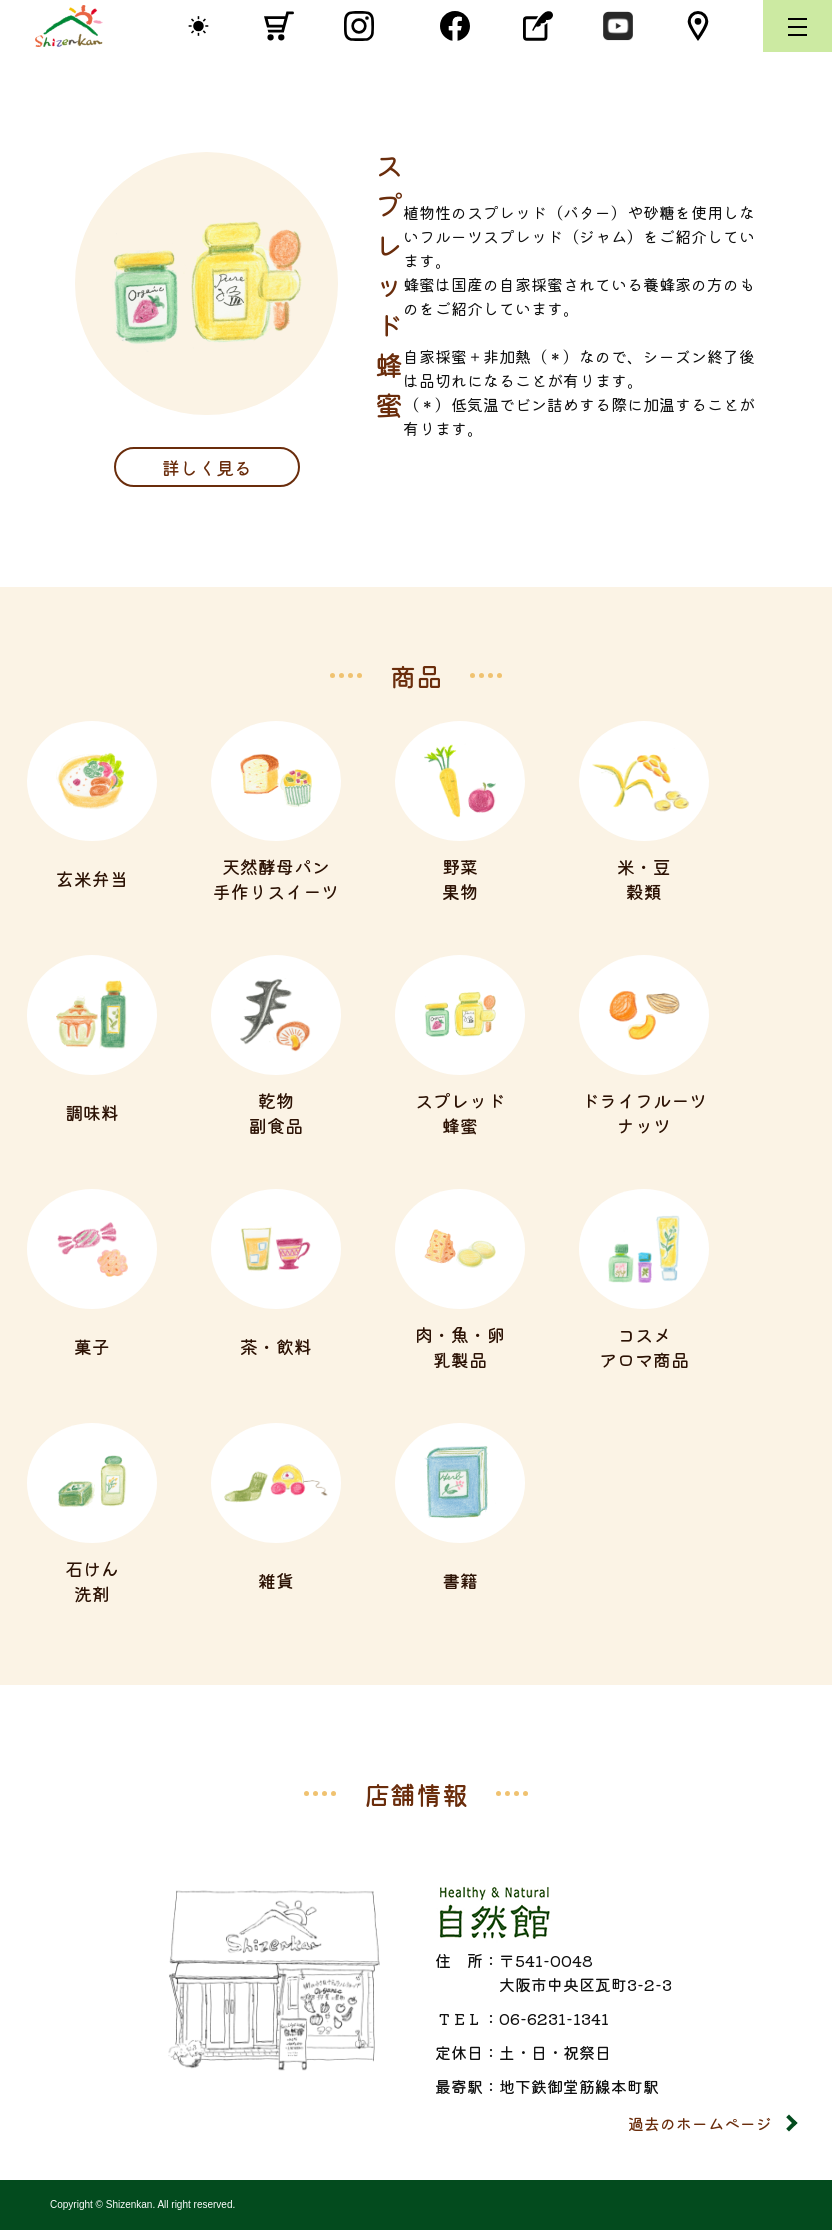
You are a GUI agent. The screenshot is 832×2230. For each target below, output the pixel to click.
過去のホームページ (700, 2123)
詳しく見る (207, 467)
